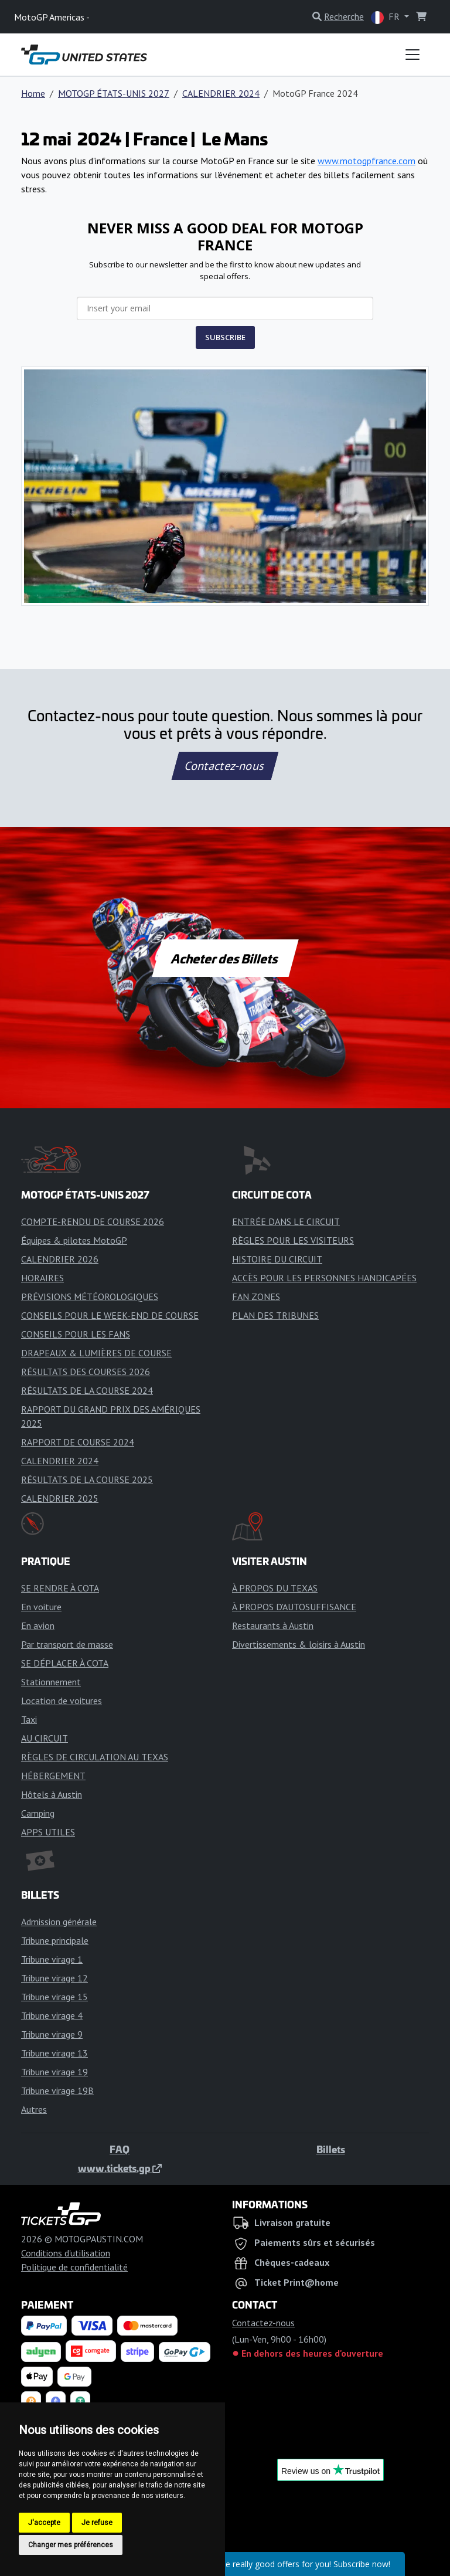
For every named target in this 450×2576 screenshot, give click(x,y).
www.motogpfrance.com (366, 161)
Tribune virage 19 (54, 2072)
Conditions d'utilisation (65, 2253)
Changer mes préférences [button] (70, 2545)
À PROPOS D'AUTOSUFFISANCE (294, 1607)
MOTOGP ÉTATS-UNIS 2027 (113, 93)
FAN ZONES (256, 1296)
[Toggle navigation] (412, 54)
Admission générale (59, 1921)
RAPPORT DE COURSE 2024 (77, 1442)
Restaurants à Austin (272, 1625)
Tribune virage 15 (54, 1997)
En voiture (41, 1607)
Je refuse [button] (96, 2523)
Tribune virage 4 (52, 2015)
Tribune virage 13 (54, 2053)
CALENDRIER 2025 (59, 1498)
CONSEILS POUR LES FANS (75, 1334)
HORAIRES (42, 1278)
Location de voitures (61, 1700)
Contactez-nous (225, 765)
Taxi (29, 1719)
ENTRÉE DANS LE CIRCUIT (286, 1221)
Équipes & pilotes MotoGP (74, 1240)
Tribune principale (54, 1940)
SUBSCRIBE (225, 337)
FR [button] (386, 17)
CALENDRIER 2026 (59, 1259)
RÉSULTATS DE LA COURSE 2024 (87, 1390)
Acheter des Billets (225, 958)
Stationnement (51, 1682)
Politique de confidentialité (74, 2267)
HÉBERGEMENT (53, 1775)
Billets (330, 2149)
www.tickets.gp (120, 2168)
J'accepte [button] (44, 2523)
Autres (34, 2109)
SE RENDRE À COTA (60, 1588)
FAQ (119, 2149)
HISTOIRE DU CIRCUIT (277, 1259)
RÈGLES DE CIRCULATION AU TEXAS (94, 1757)
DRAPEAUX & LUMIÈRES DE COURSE (96, 1353)
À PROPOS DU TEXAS (275, 1588)
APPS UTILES (48, 1832)
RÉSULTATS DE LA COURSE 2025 (87, 1479)
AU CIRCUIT (44, 1738)
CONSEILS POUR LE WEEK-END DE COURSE (110, 1315)
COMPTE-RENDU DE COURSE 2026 (92, 1221)
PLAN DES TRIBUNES (275, 1315)
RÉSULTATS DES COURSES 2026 (85, 1371)
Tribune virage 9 (52, 2034)
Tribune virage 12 (54, 1978)
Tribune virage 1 (52, 1959)
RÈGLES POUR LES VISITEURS (293, 1240)
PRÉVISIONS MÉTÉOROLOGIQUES (89, 1296)
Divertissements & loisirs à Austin (298, 1644)
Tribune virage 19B (57, 2090)
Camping (37, 1813)
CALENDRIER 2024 (221, 93)
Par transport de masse (67, 1644)
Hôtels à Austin (51, 1794)
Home (33, 93)
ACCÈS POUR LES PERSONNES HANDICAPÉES (324, 1278)
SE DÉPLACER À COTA (64, 1663)
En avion (37, 1625)
